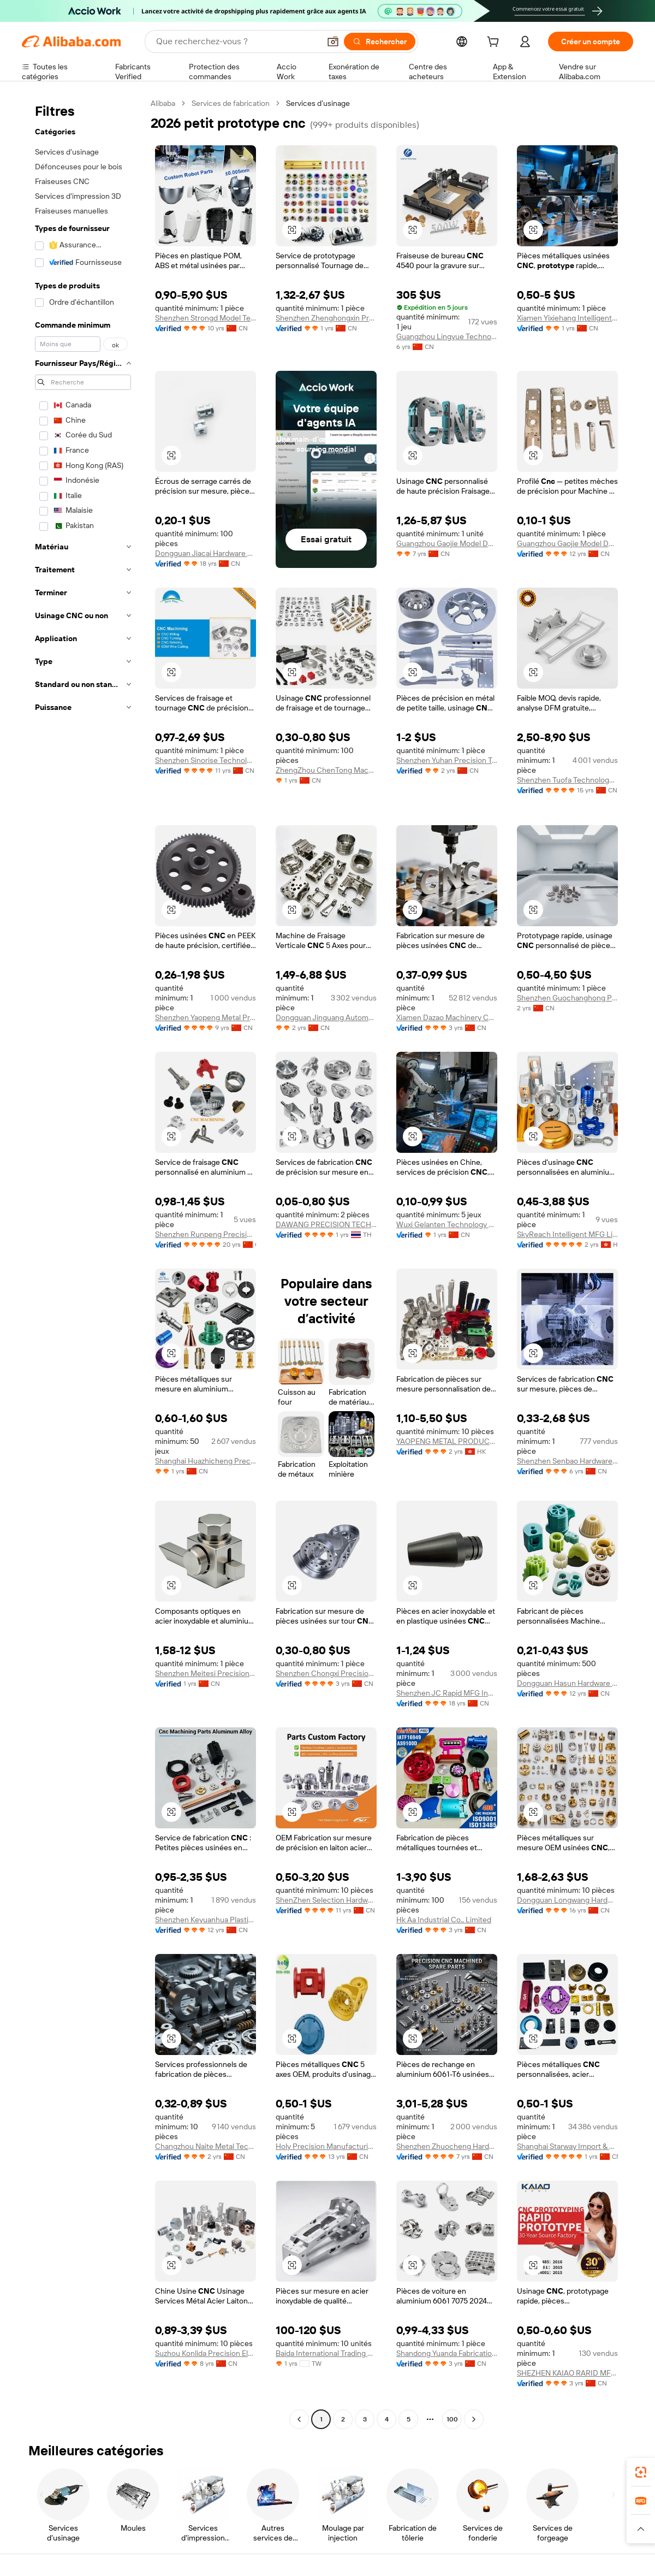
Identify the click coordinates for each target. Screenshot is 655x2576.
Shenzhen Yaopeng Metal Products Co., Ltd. (205, 1017)
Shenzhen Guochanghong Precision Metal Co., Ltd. (567, 997)
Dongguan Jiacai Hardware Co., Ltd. (205, 553)
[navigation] (83, 1262)
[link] (641, 2472)
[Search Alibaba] (237, 41)
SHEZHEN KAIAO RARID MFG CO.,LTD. (567, 2372)
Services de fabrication (231, 103)
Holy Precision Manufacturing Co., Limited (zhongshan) (326, 2146)
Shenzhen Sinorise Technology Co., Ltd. (205, 760)
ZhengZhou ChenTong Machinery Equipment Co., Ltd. (326, 770)
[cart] (495, 43)
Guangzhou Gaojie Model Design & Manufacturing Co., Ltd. (446, 543)
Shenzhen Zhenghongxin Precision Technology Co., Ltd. (326, 317)
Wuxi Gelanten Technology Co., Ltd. (446, 1224)
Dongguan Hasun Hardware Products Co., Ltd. (567, 1683)
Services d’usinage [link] (318, 103)
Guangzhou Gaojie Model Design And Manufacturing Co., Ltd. (567, 543)
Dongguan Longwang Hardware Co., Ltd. (567, 1900)
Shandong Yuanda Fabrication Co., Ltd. (446, 2353)
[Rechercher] (379, 41)
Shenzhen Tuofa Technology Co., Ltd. (567, 779)
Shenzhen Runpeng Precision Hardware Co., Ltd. (205, 1234)
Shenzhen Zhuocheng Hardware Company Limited (446, 2146)
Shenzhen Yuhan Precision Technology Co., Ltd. (446, 760)
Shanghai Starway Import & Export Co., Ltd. (567, 2146)
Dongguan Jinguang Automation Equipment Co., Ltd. (326, 1017)
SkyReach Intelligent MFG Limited (567, 1234)
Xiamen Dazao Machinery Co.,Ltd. (446, 1017)
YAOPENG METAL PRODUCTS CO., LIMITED (446, 1441)
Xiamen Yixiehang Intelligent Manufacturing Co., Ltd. (567, 317)
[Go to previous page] (299, 2419)
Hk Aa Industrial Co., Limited (443, 1919)
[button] (333, 41)
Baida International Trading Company (326, 2353)
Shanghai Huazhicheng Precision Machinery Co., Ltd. (205, 1460)
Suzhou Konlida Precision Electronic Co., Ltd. (205, 2353)
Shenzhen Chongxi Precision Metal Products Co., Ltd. (326, 1673)
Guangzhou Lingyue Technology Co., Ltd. (446, 336)
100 (452, 2419)
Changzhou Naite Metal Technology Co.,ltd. (205, 2146)
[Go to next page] (474, 2419)
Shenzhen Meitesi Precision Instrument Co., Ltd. (205, 1673)
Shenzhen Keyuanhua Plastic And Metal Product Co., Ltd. (205, 1919)
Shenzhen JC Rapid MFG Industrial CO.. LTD (446, 1693)
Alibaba (163, 103)
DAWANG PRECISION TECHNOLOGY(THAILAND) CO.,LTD (326, 1224)
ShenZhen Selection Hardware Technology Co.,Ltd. (326, 1900)
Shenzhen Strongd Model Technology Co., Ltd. (205, 317)
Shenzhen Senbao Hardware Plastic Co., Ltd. (567, 1460)
